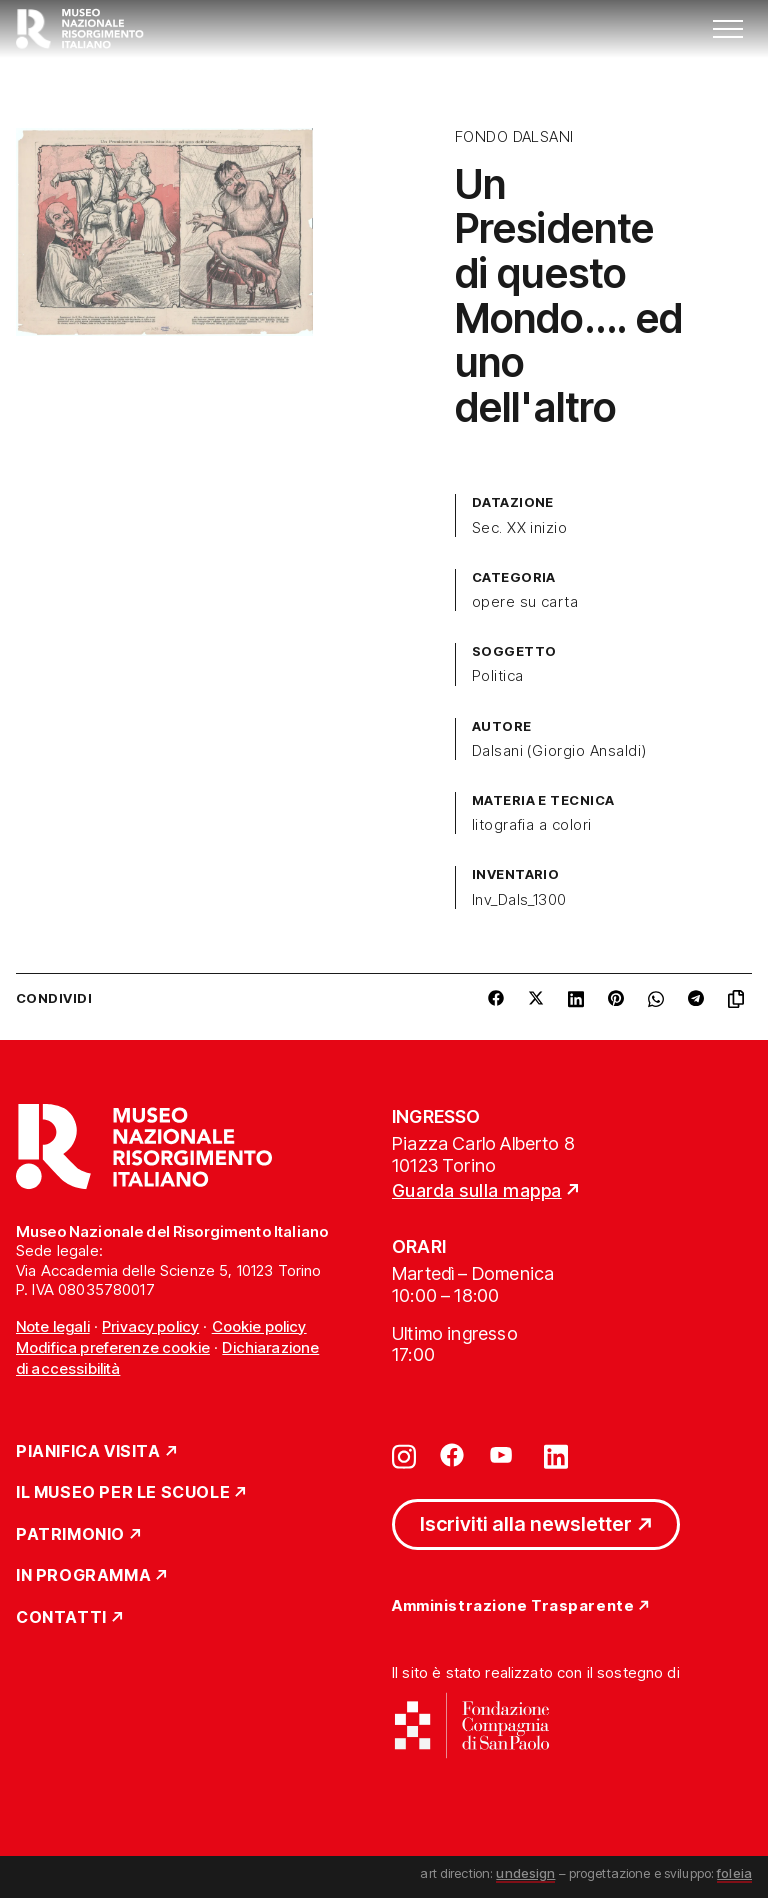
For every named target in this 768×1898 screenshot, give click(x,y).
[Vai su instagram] (404, 1455)
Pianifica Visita (88, 1452)
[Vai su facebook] (452, 1455)
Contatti (61, 1618)
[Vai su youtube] (504, 1455)
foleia (734, 1873)
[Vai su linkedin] (556, 1455)
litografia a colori (532, 825)
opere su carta (525, 602)
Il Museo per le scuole (123, 1493)
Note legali (53, 1326)
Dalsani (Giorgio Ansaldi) (559, 751)
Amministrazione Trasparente (513, 1606)
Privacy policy (150, 1326)
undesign (525, 1873)
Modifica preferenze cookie (113, 1347)
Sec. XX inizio (520, 528)
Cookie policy (259, 1326)
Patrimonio (70, 1535)
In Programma (83, 1576)
